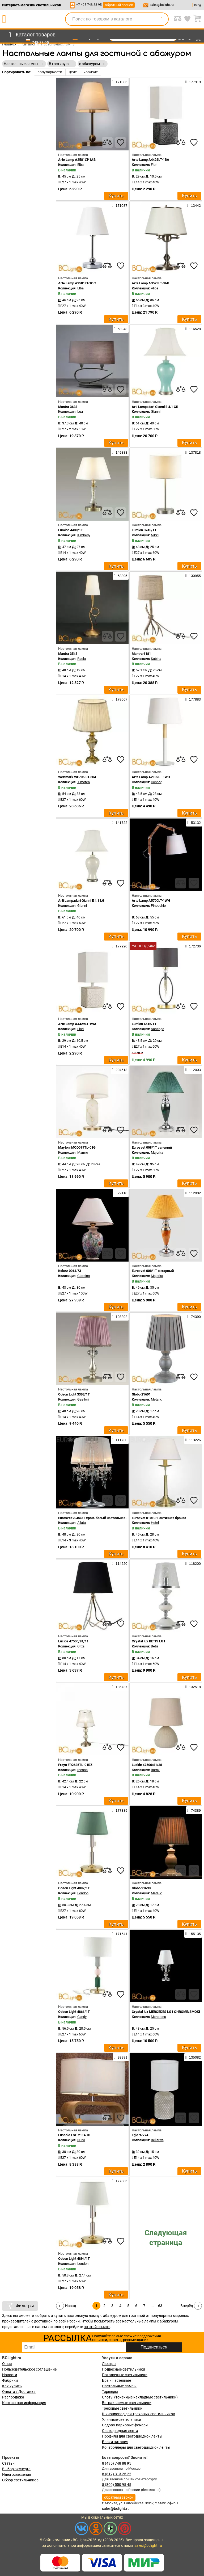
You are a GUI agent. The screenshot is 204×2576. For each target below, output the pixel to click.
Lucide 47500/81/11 (73, 1641)
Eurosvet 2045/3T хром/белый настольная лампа (97, 1518)
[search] (161, 19)
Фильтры (20, 2306)
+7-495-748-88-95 (89, 5)
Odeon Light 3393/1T (74, 1394)
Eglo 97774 (140, 2135)
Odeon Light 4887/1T (74, 1888)
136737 (119, 1687)
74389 (194, 1810)
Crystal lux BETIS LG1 (148, 1641)
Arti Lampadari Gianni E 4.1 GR (155, 407)
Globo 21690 (141, 1888)
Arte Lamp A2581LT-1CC (77, 283)
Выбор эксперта (16, 2469)
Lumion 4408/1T (70, 530)
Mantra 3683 (67, 407)
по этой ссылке (97, 2327)
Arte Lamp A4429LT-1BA (150, 160)
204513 (119, 1070)
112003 (193, 1070)
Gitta (80, 1646)
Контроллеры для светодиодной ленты (136, 2447)
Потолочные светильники (124, 2375)
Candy (82, 2017)
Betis (155, 1646)
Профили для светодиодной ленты (132, 2436)
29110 (121, 1193)
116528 (193, 329)
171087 (119, 205)
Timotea (83, 782)
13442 (194, 205)
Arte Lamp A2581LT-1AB (77, 160)
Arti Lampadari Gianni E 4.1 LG (81, 901)
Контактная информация (24, 2403)
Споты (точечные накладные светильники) (140, 2397)
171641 (119, 1934)
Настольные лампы (119, 2386)
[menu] (31, 34)
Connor (156, 782)
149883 (119, 452)
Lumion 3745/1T (144, 530)
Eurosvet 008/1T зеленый (152, 1147)
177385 (119, 2181)
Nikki (155, 535)
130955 (193, 576)
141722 (119, 822)
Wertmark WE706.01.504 (77, 777)
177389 (119, 1810)
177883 (193, 699)
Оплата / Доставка (19, 2391)
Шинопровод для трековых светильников (138, 2414)
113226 (193, 1440)
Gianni (155, 412)
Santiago (157, 1029)
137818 (193, 452)
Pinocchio (158, 906)
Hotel (155, 1523)
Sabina (156, 659)
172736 (193, 946)
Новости (9, 2375)
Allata (81, 1523)
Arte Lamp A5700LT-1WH (151, 901)
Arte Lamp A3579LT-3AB (150, 283)
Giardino (83, 1276)
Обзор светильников (20, 2480)
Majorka (157, 1152)
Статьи (8, 2463)
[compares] (107, 142)
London (82, 1893)
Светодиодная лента (120, 2431)
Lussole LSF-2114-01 (74, 2135)
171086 (119, 82)
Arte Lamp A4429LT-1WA (77, 1024)
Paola (81, 659)
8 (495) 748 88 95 (116, 2463)
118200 (193, 1563)
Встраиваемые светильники (126, 2403)
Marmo (82, 1152)
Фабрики (10, 2380)
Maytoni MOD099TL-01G (77, 1147)
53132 (194, 822)
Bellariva (157, 2140)
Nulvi (81, 2140)
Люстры (109, 2364)
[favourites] (120, 142)
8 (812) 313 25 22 (116, 2474)
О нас (7, 2364)
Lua (80, 412)
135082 (193, 2057)
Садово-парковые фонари (125, 2425)
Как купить (12, 2386)
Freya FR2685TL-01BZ (75, 1765)
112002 (193, 1193)
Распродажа (13, 2397)
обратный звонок (119, 5)
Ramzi (155, 1770)
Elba (80, 165)
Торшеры (110, 2391)
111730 (119, 1440)
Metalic (156, 1399)
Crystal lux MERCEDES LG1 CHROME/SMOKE (166, 2012)
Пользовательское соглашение (29, 2369)
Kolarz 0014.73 (69, 1271)
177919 (193, 82)
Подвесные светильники (123, 2369)
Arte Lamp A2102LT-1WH (151, 777)
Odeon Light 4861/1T (74, 2012)
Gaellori (83, 1399)
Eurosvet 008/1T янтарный (153, 1271)
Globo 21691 (141, 1394)
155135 (193, 1934)
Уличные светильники (121, 2419)
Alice (154, 288)
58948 (121, 329)
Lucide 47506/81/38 (147, 1765)
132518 (193, 1687)
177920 (119, 946)
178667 (119, 699)
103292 (119, 1316)
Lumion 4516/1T (144, 1024)
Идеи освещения (16, 2474)
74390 (194, 1316)
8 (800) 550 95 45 (116, 2484)
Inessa (82, 1770)
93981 (121, 2057)
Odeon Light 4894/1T (74, 2259)
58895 (121, 576)
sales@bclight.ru (162, 5)
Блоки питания (115, 2442)
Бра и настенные (116, 2380)
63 (160, 2306)
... (152, 2306)
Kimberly (83, 535)
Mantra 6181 (141, 654)
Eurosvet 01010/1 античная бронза (159, 1518)
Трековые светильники (122, 2408)
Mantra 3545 (67, 654)
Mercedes (158, 2017)
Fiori (154, 165)
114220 (119, 1563)
